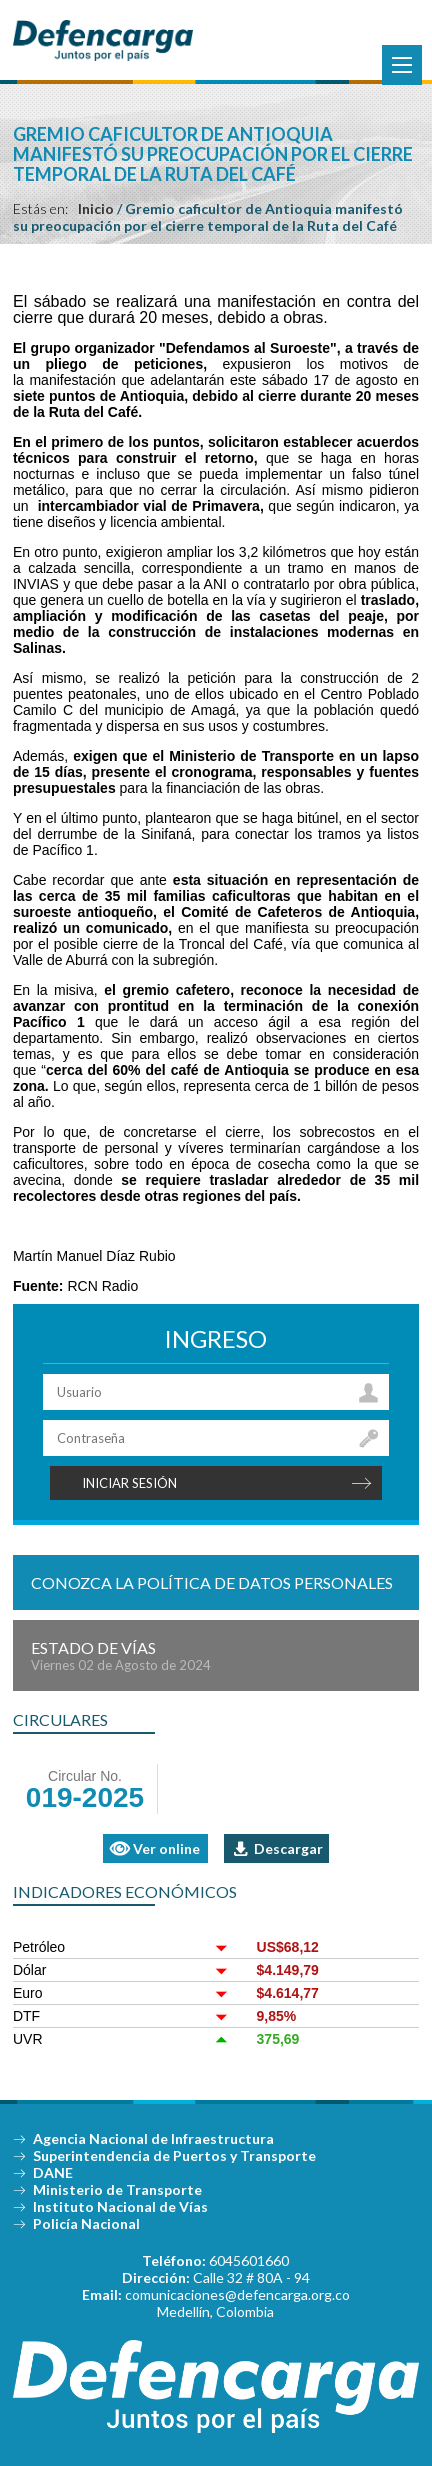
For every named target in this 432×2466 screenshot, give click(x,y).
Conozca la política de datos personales (212, 1582)
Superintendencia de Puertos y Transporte (174, 2155)
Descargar (288, 1848)
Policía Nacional (86, 2223)
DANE (53, 2172)
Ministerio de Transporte (117, 2189)
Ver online (166, 1848)
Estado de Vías (216, 1655)
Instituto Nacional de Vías (120, 2206)
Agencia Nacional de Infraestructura (153, 2138)
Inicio (96, 208)
